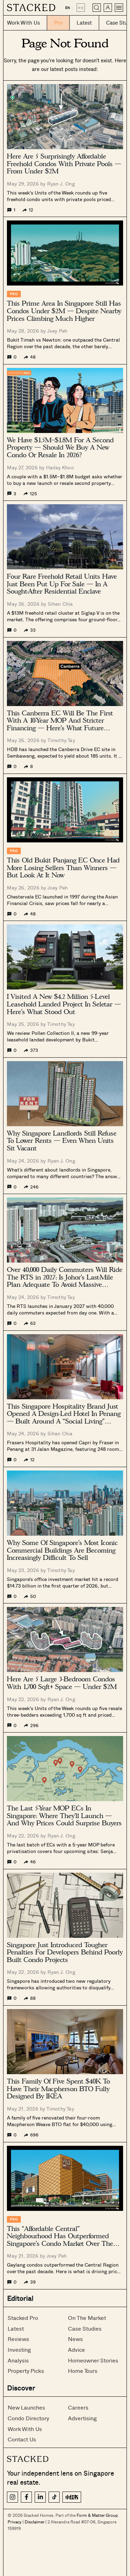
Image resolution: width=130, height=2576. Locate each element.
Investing (19, 2349)
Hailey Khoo (60, 467)
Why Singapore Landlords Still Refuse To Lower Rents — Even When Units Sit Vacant (61, 1141)
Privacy (14, 2522)
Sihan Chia (60, 603)
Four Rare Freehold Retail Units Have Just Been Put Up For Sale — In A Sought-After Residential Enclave (62, 584)
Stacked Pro (23, 2318)
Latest (16, 2328)
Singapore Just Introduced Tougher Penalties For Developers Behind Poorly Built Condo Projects (65, 1952)
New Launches (26, 2407)
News (75, 2339)
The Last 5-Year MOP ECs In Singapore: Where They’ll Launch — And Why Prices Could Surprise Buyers (64, 1816)
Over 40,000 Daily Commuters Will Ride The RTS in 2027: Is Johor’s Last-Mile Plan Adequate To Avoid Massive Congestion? (64, 1277)
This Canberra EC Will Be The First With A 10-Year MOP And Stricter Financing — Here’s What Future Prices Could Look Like (60, 720)
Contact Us (22, 2439)
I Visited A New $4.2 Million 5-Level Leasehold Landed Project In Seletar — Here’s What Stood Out (64, 1004)
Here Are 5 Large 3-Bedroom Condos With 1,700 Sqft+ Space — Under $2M (62, 1682)
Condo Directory (28, 2418)
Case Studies (85, 2328)
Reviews (18, 2339)
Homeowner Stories (93, 2360)
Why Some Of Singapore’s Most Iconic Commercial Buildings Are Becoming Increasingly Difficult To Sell (62, 1550)
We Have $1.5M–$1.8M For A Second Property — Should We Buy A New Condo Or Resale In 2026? (60, 447)
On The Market (87, 2318)
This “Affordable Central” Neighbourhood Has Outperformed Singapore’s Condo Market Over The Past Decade (60, 2236)
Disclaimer (34, 2522)
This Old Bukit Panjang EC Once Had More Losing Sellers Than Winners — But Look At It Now (63, 868)
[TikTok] (54, 2497)
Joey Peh (57, 330)
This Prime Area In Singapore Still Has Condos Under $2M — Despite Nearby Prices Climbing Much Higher (64, 311)
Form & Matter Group (97, 2515)
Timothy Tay (61, 740)
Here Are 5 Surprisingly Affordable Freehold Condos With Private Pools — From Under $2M (64, 164)
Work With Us (25, 2429)
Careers (78, 2407)
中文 (81, 8)
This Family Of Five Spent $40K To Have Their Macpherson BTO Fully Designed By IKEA (58, 2089)
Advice (76, 2349)
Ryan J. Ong (61, 183)
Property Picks (26, 2371)
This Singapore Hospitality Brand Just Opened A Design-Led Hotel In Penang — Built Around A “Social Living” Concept (64, 1414)
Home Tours (82, 2371)
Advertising (82, 2418)
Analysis (18, 2360)
